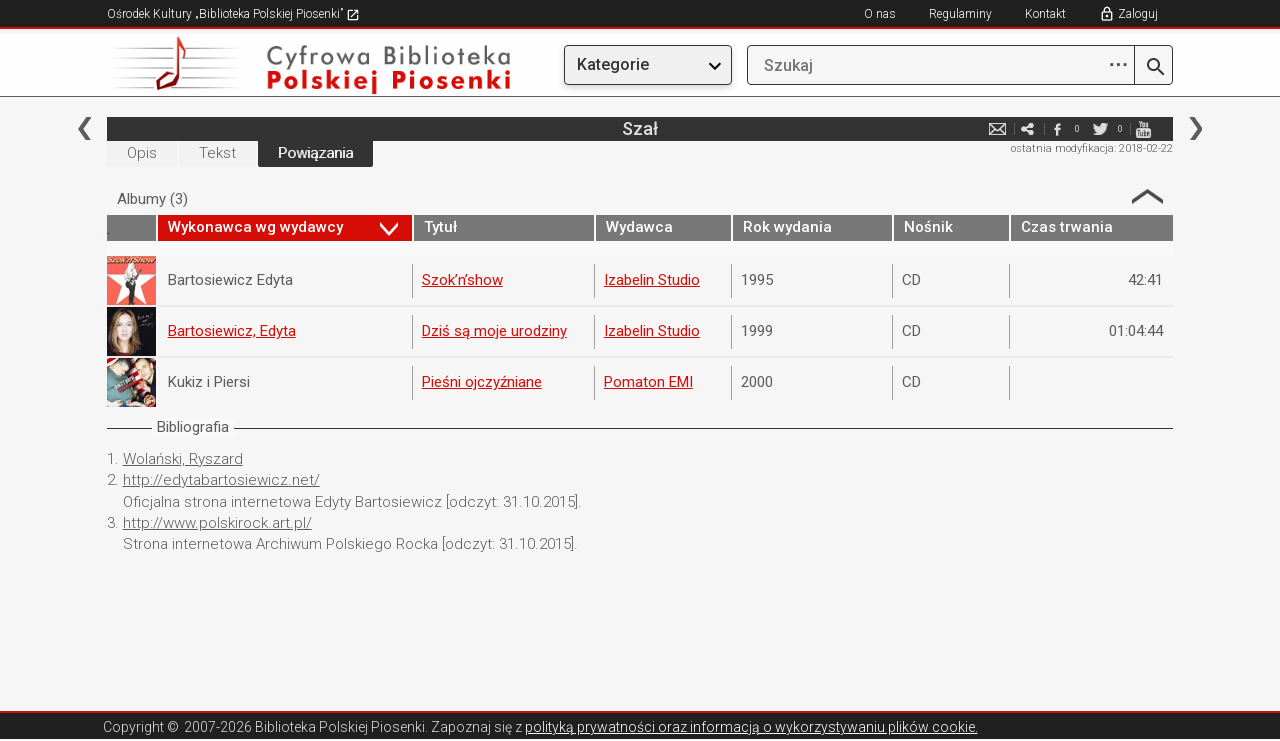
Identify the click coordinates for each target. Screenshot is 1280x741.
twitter (1100, 128)
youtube (1143, 128)
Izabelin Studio (652, 280)
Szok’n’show (462, 280)
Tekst (217, 153)
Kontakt (1045, 14)
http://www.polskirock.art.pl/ (217, 523)
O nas (880, 14)
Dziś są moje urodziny (494, 331)
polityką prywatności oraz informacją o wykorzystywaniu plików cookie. (751, 727)
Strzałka (1147, 196)
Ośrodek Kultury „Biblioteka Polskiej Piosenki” (233, 14)
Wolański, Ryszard (183, 459)
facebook (1057, 128)
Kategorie (613, 64)
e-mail (997, 128)
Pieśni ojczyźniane (482, 382)
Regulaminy (960, 14)
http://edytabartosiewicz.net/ (221, 480)
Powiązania (315, 153)
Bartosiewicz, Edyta (232, 331)
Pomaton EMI (648, 382)
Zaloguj (1138, 14)
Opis (142, 153)
